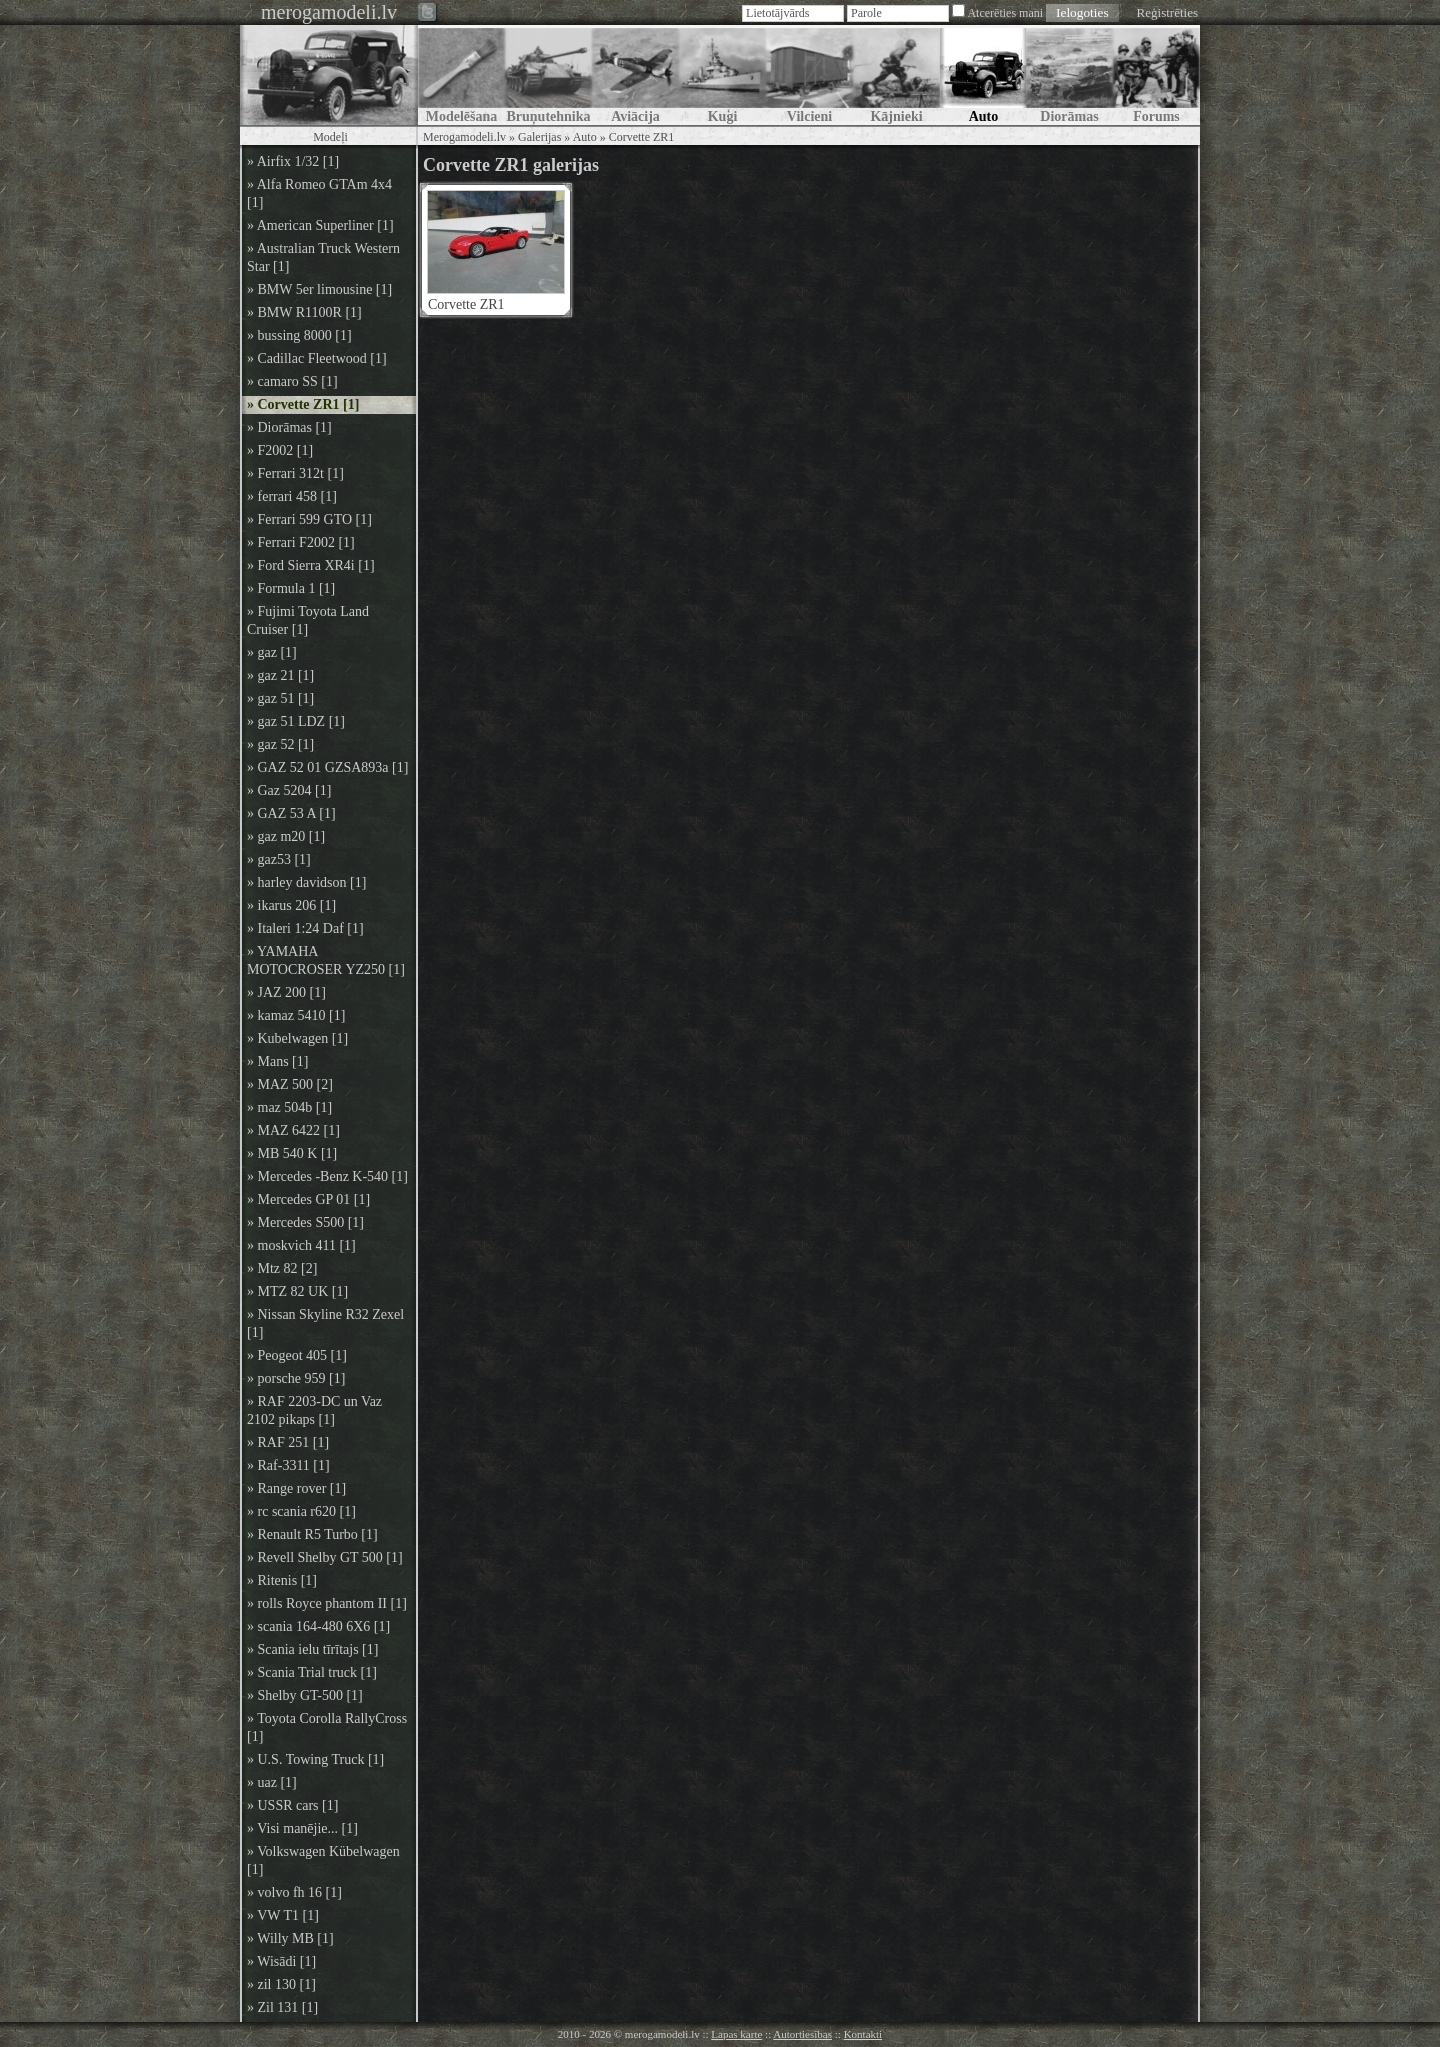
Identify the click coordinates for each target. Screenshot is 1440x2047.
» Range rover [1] (296, 1488)
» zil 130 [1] (281, 1984)
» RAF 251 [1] (288, 1442)
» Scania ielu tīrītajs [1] (312, 1649)
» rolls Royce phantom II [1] (327, 1603)
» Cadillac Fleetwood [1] (317, 358)
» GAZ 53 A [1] (291, 813)
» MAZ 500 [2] (290, 1084)
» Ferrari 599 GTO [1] (309, 519)
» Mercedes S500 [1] (305, 1222)
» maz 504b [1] (289, 1107)
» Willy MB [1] (290, 1938)
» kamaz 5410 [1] (296, 1015)
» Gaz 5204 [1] (289, 790)
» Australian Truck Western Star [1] (323, 257)
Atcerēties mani (1005, 13)
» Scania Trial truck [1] (312, 1672)
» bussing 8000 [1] (299, 335)
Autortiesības (802, 2034)
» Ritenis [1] (282, 1580)
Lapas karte (736, 2034)
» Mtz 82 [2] (282, 1268)
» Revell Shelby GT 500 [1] (325, 1557)
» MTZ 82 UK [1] (297, 1291)
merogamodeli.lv (329, 12)
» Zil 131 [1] (282, 2007)
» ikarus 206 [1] (291, 905)
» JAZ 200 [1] (286, 992)
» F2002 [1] (280, 450)
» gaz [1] (272, 652)
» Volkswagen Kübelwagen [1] (323, 1860)
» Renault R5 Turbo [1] (312, 1534)
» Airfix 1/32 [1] (293, 161)
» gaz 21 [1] (280, 675)
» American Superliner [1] (320, 225)
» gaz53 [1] (279, 859)
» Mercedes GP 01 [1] (308, 1199)
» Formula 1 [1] (291, 588)
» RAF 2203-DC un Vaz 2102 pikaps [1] (314, 1410)
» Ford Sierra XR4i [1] (311, 565)
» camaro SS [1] (292, 381)
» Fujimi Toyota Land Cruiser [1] (308, 620)
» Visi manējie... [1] (302, 1828)
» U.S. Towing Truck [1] (315, 1759)
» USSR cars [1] (292, 1805)
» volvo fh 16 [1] (294, 1892)
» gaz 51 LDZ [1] (296, 721)
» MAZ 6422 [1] (293, 1130)
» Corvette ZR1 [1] (303, 404)
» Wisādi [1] (281, 1961)
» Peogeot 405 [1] (297, 1355)
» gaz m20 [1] (286, 836)
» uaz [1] (272, 1782)
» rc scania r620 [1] (301, 1511)
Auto (585, 137)
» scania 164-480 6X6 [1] (318, 1626)
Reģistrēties (1167, 12)
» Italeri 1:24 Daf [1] (305, 928)
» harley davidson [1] (306, 882)
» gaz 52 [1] (280, 744)
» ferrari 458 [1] (292, 496)
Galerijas (539, 137)
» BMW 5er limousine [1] (319, 289)
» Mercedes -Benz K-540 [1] (327, 1176)
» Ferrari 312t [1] (295, 473)
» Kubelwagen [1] (297, 1038)
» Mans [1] (277, 1061)
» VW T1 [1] (283, 1915)
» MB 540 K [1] (292, 1153)
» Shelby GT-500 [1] (305, 1695)
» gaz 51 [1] (280, 698)
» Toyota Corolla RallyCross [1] (327, 1727)
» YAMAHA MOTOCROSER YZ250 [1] (326, 960)
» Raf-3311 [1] (288, 1465)
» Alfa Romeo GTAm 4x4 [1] (319, 193)
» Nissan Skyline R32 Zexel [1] (325, 1323)
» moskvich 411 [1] (301, 1245)
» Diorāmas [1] (289, 427)
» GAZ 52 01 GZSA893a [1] (327, 767)
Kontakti (863, 2034)
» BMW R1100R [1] (304, 312)
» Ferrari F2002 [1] (301, 542)
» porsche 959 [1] (296, 1378)
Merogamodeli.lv (464, 137)
